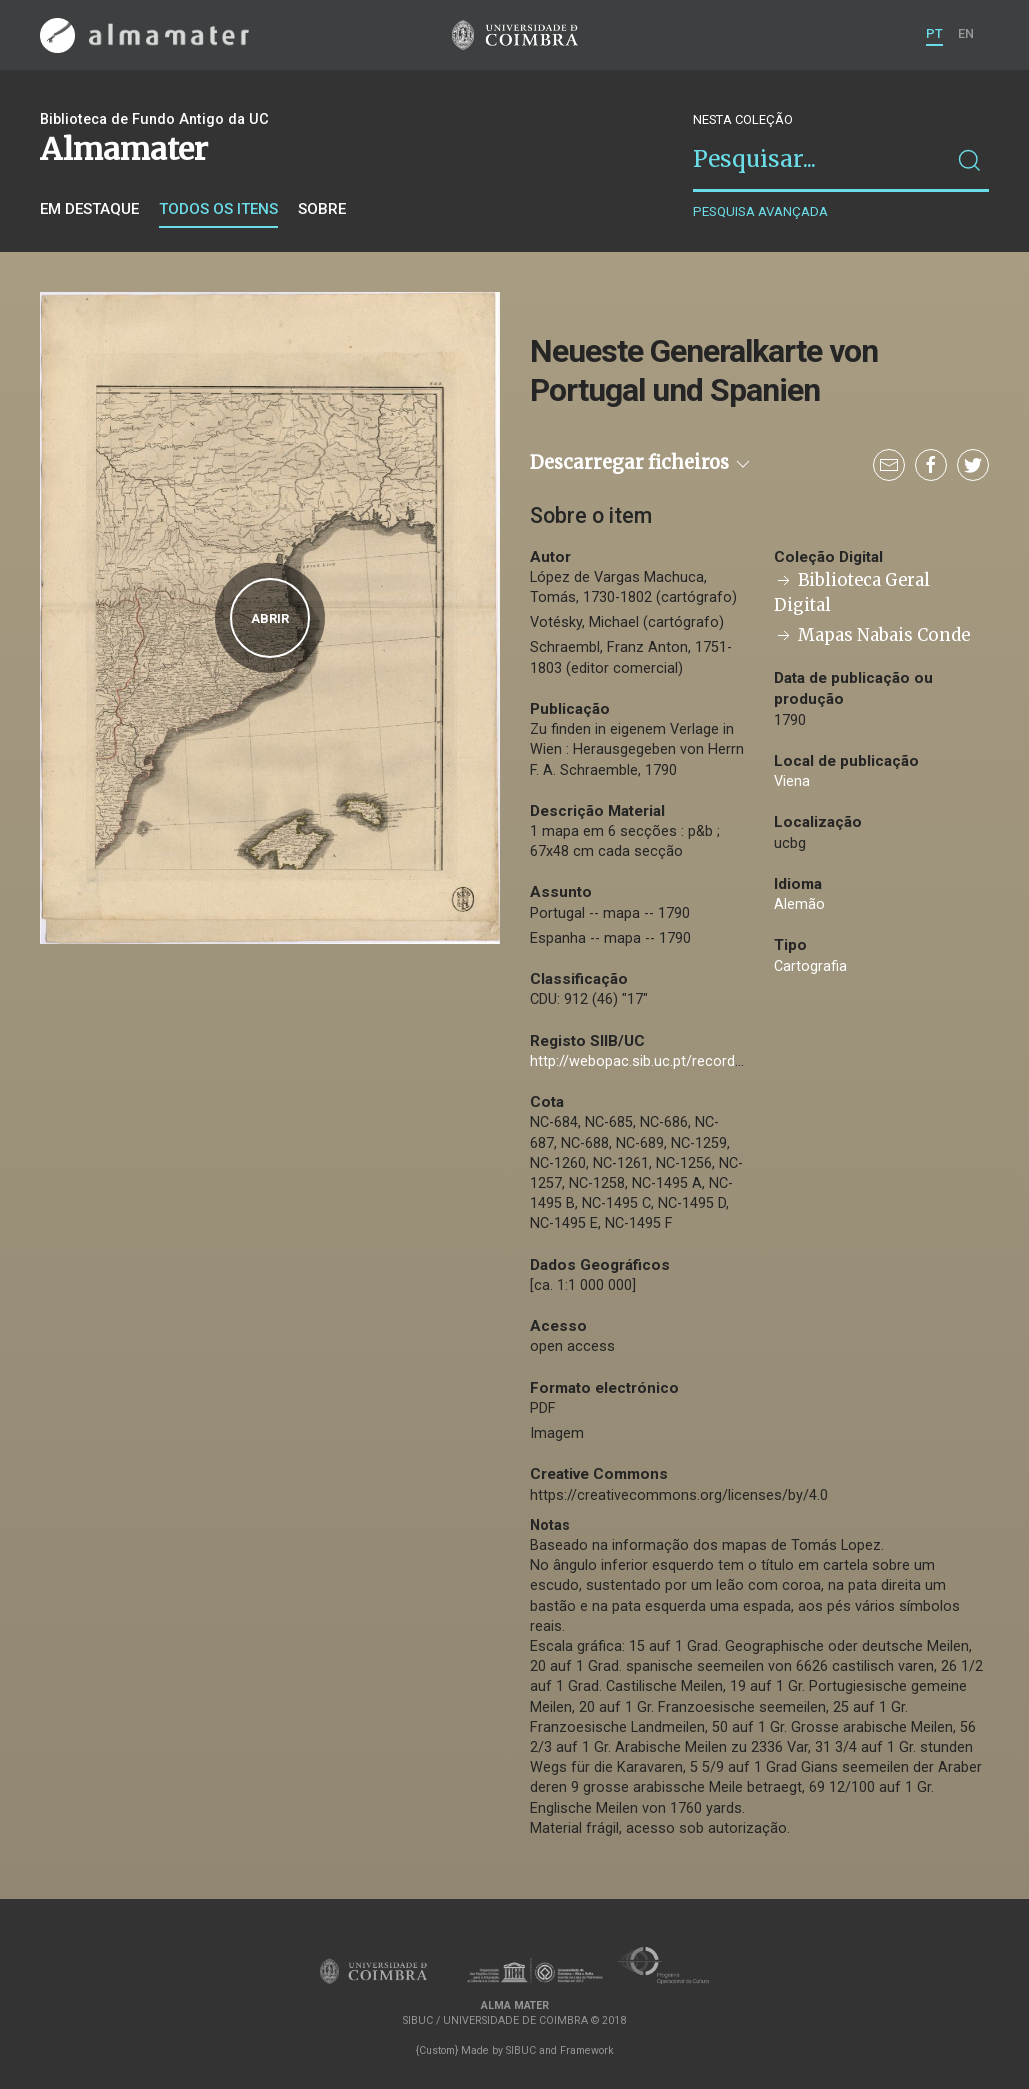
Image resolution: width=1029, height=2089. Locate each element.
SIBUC (521, 2050)
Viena (792, 781)
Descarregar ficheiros (641, 462)
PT (934, 33)
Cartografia (810, 966)
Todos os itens (218, 209)
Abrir (270, 618)
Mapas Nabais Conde (872, 635)
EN (966, 33)
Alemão (799, 904)
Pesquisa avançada (760, 211)
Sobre (322, 209)
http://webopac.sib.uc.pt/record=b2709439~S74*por (700, 1061)
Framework (587, 2050)
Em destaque (89, 209)
